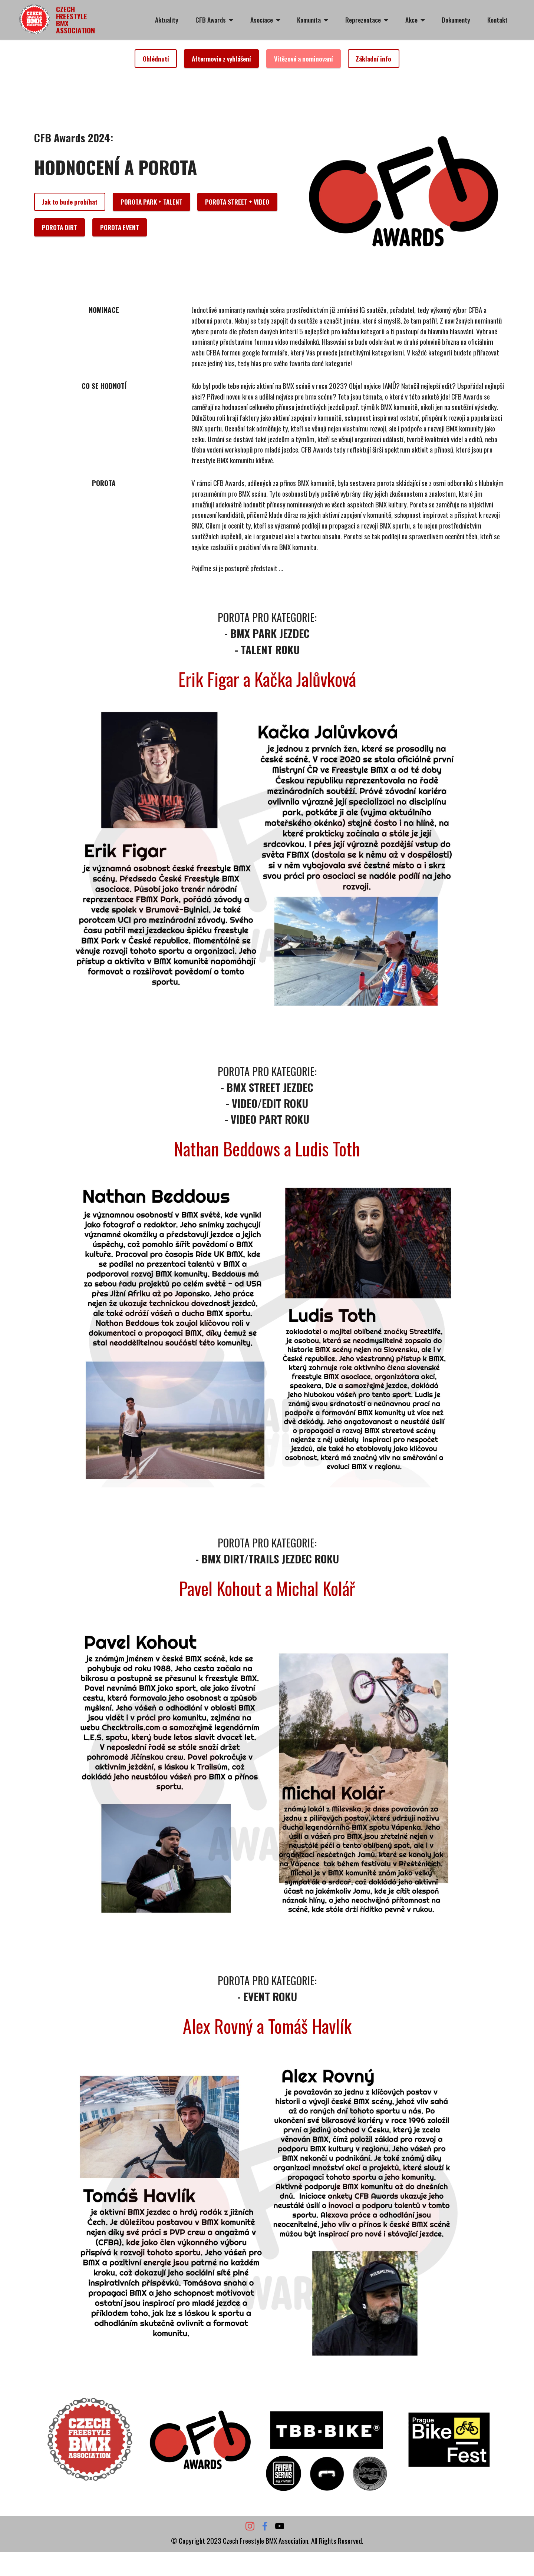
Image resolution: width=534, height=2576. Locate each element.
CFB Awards (210, 19)
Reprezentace (363, 19)
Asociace (261, 19)
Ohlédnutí (156, 58)
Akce (411, 19)
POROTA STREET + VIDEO (237, 201)
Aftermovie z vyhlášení (221, 58)
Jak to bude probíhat (70, 201)
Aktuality (166, 19)
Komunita (309, 19)
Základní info (373, 58)
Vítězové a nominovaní (303, 58)
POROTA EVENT (119, 227)
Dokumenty (456, 19)
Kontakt (497, 19)
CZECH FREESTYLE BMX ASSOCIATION (76, 20)
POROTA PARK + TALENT (151, 201)
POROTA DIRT (59, 227)
